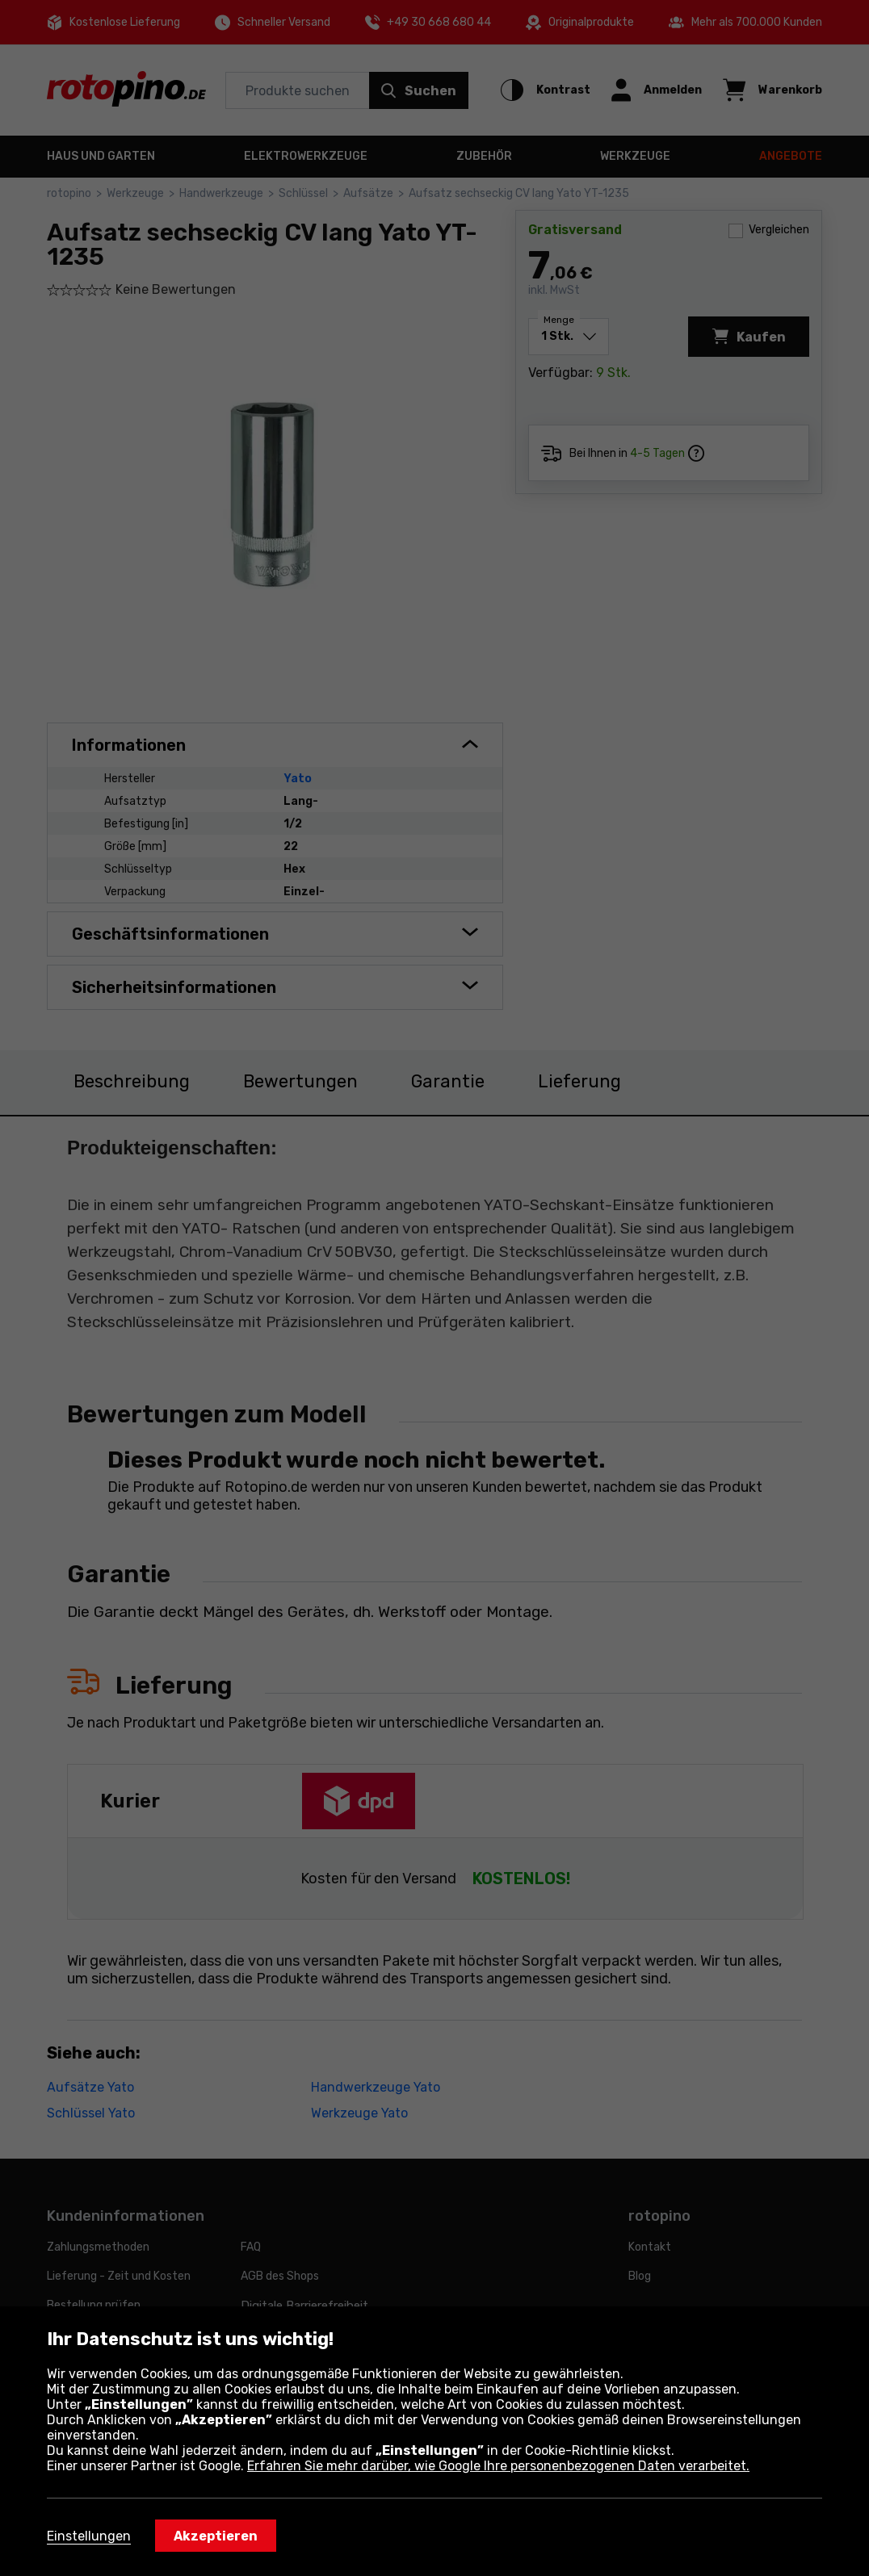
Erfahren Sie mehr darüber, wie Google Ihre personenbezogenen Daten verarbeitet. (498, 2465)
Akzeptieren (216, 2536)
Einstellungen (89, 2536)
